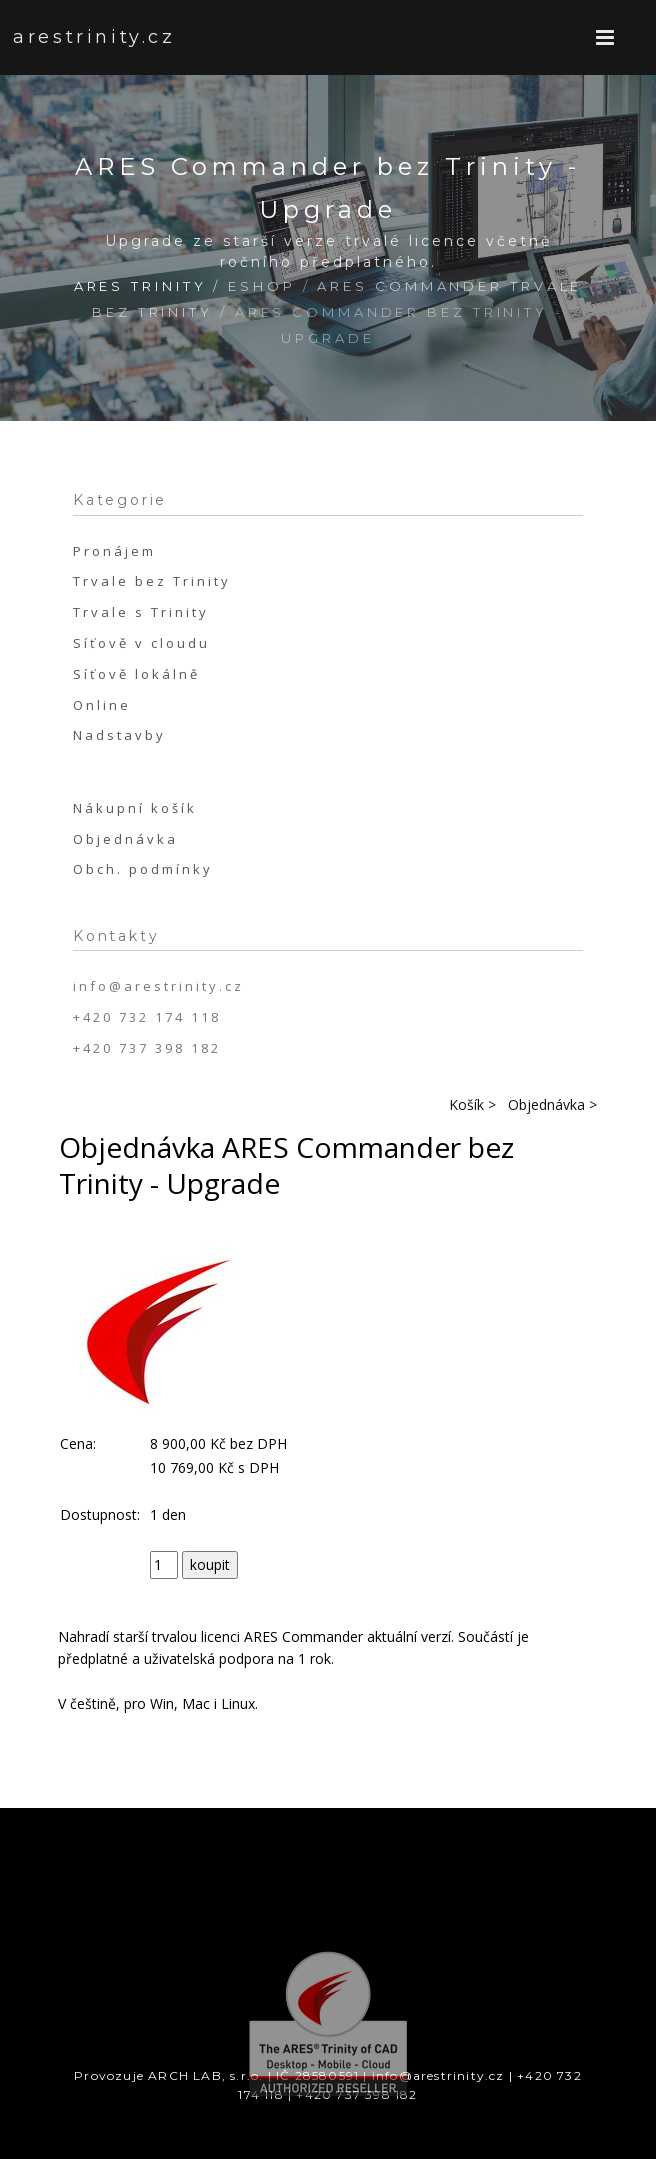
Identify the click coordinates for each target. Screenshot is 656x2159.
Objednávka (125, 839)
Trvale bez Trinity (152, 581)
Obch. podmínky (143, 869)
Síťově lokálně (136, 674)
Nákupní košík (135, 808)
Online (102, 705)
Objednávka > (552, 1104)
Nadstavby (119, 735)
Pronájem (114, 551)
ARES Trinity (140, 286)
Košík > (472, 1104)
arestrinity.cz (72, 37)
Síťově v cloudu (141, 643)
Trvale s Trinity (141, 612)
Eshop (262, 286)
